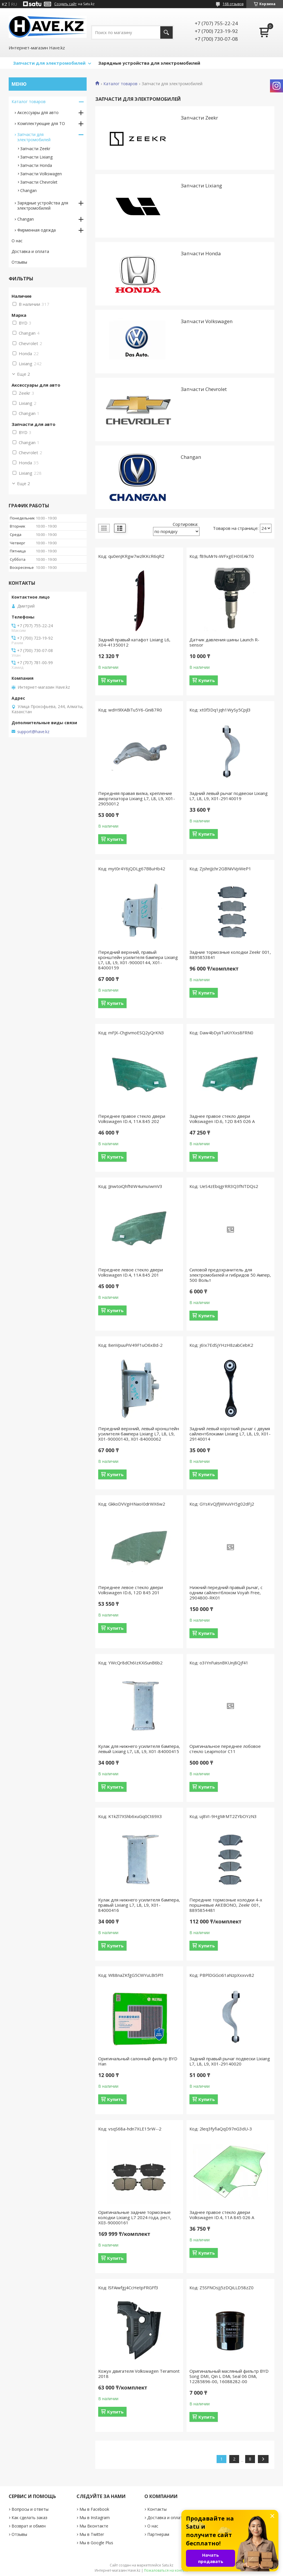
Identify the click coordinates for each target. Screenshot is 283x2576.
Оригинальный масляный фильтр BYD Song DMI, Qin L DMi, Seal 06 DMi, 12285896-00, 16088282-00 (229, 2376)
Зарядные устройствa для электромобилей (42, 205)
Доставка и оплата (30, 251)
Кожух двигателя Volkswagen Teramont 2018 (139, 2373)
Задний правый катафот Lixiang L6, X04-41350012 (134, 642)
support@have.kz (33, 731)
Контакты (157, 2509)
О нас (17, 240)
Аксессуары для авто (38, 112)
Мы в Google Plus (96, 2542)
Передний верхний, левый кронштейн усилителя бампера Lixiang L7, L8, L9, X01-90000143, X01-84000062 (138, 1433)
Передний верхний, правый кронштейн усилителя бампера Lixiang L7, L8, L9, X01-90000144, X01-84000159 (138, 959)
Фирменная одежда (36, 230)
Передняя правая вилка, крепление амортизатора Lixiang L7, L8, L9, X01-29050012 (136, 798)
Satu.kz (167, 2565)
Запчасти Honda (201, 253)
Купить (115, 680)
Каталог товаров (120, 83)
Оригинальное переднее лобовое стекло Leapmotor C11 (225, 1749)
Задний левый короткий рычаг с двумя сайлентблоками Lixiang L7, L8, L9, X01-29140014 (230, 1433)
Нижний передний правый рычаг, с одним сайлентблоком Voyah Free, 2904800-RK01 (225, 1592)
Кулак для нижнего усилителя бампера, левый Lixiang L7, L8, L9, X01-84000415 (139, 1749)
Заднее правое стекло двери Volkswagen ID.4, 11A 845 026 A (221, 2215)
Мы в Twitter (91, 2534)
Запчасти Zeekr (199, 117)
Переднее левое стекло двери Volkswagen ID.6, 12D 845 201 (130, 1590)
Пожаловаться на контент (166, 2570)
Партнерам (158, 2534)
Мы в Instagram (94, 2517)
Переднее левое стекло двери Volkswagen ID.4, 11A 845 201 (130, 1272)
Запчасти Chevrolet (204, 389)
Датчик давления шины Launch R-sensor (224, 642)
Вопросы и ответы (30, 2509)
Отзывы (19, 262)
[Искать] (166, 32)
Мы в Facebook (94, 2509)
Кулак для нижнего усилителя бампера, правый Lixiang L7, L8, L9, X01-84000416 (139, 1905)
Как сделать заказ (29, 2517)
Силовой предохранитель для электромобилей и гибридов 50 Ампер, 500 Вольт (230, 1275)
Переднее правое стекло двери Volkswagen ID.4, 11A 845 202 (131, 1118)
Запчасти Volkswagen (206, 321)
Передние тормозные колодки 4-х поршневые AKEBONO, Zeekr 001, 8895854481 (225, 1905)
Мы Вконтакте (93, 2526)
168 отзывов (233, 3)
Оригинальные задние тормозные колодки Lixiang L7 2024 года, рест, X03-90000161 (134, 2217)
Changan (191, 457)
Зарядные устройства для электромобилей (149, 63)
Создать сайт (65, 4)
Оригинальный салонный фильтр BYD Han (137, 2061)
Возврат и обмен (29, 2526)
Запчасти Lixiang (201, 185)
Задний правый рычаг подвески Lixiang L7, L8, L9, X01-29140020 (229, 2061)
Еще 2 (23, 374)
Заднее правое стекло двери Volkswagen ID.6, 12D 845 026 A (222, 1118)
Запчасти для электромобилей (49, 63)
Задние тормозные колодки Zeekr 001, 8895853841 (230, 954)
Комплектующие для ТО (41, 123)
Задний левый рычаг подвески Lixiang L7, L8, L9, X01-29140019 (228, 796)
